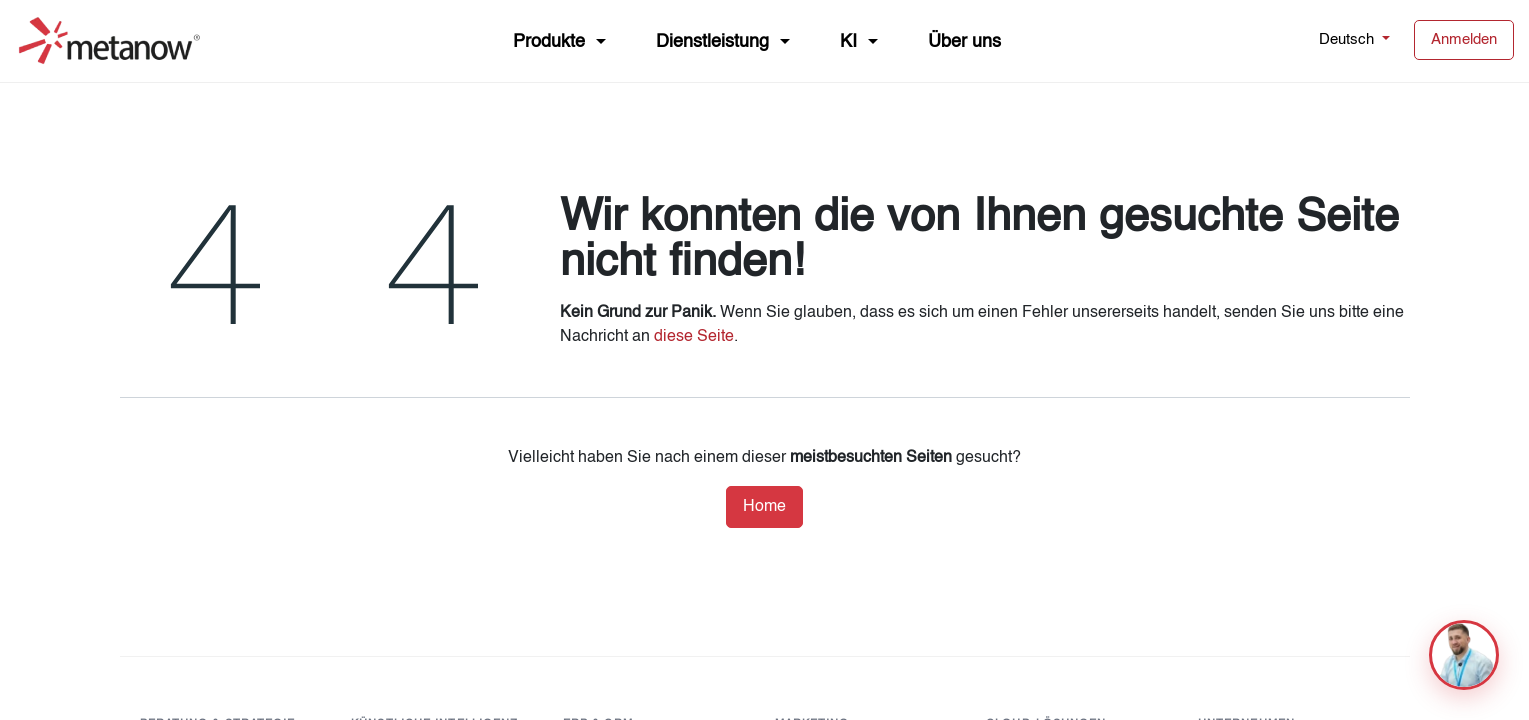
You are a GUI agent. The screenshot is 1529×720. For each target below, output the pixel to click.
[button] (1464, 655)
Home (764, 507)
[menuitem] (559, 40)
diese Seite (694, 337)
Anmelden (1464, 39)
